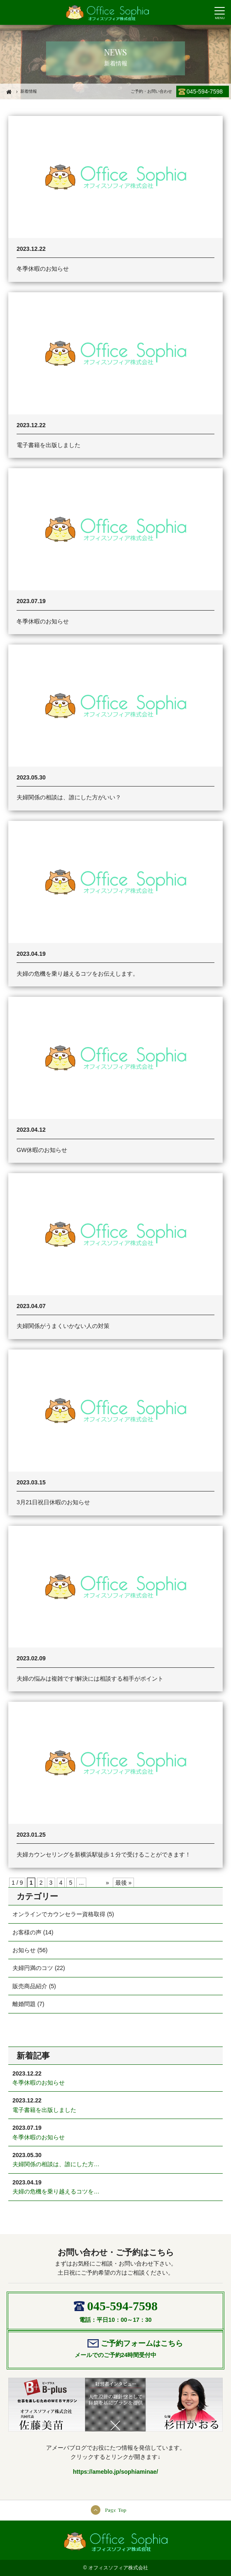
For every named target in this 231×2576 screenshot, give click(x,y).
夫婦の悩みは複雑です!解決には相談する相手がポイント (90, 1678)
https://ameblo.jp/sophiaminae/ (115, 2471)
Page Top (115, 2509)
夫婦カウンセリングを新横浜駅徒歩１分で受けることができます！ (104, 1854)
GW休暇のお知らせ (42, 1150)
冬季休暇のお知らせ (43, 268)
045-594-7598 (205, 91)
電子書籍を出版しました (48, 445)
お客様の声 (26, 1932)
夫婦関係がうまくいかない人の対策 (63, 1326)
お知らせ (24, 1950)
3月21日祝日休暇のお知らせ (53, 1502)
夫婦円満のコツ (32, 1968)
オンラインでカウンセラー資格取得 (58, 1914)
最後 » (123, 1882)
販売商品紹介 (29, 1986)
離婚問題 (24, 2004)
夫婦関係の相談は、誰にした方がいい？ (69, 797)
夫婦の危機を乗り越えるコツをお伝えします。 (78, 973)
